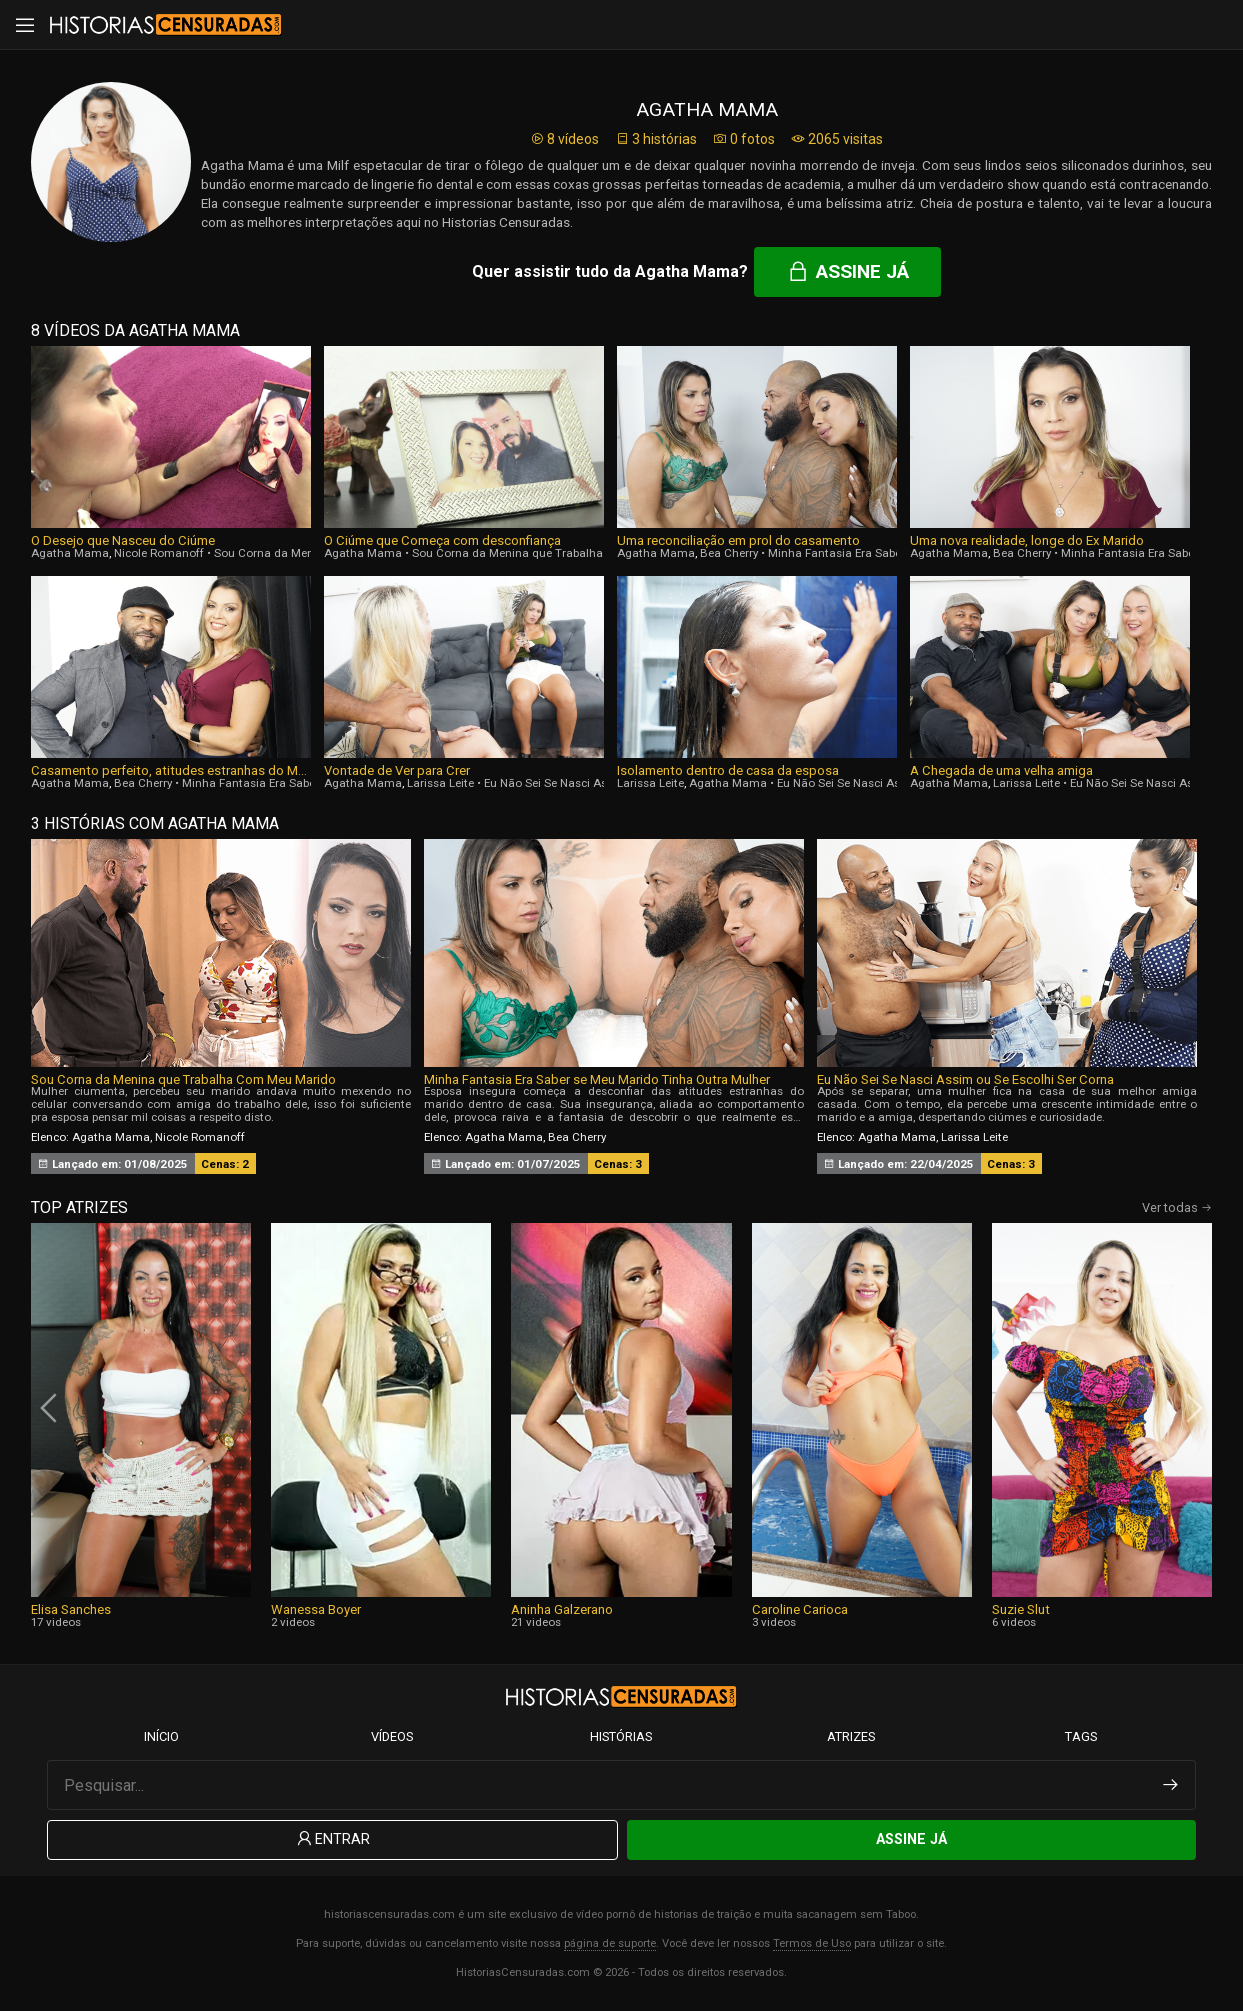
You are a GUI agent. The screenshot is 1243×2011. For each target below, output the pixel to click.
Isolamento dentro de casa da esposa (728, 770)
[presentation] (51, 1408)
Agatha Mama (70, 553)
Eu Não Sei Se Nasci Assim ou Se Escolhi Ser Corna (965, 1079)
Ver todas (1177, 1207)
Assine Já (911, 1839)
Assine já (847, 271)
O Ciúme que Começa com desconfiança (442, 540)
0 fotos (744, 139)
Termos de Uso (812, 1943)
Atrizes (851, 1736)
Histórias (621, 1736)
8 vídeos (564, 139)
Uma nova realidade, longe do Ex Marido (1027, 540)
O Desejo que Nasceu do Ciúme (123, 540)
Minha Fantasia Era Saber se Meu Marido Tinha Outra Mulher (597, 1079)
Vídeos (392, 1736)
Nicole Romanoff (159, 553)
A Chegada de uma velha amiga (1001, 770)
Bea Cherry (729, 553)
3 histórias (656, 139)
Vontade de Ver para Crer (397, 770)
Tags (1081, 1736)
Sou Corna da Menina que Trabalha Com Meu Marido (555, 553)
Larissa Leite (440, 783)
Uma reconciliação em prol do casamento (738, 540)
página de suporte (610, 1943)
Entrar (332, 1839)
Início (161, 1736)
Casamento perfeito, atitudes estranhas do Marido (171, 770)
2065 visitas (837, 139)
